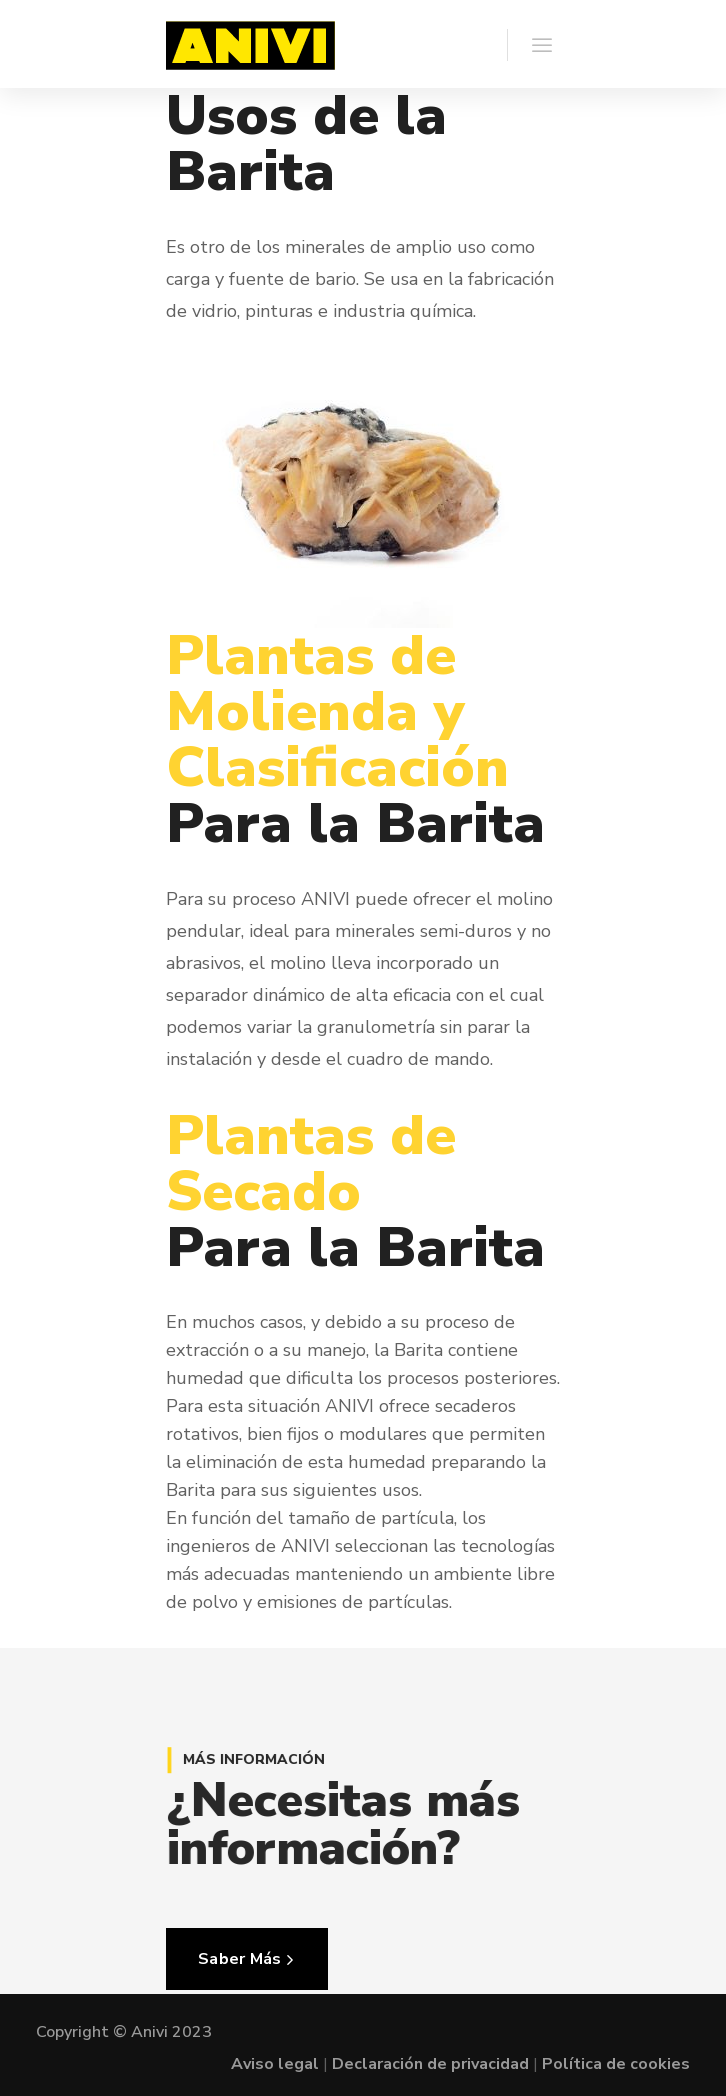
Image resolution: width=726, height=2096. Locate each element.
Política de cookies (616, 2064)
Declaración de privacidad (430, 2064)
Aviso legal (275, 2064)
